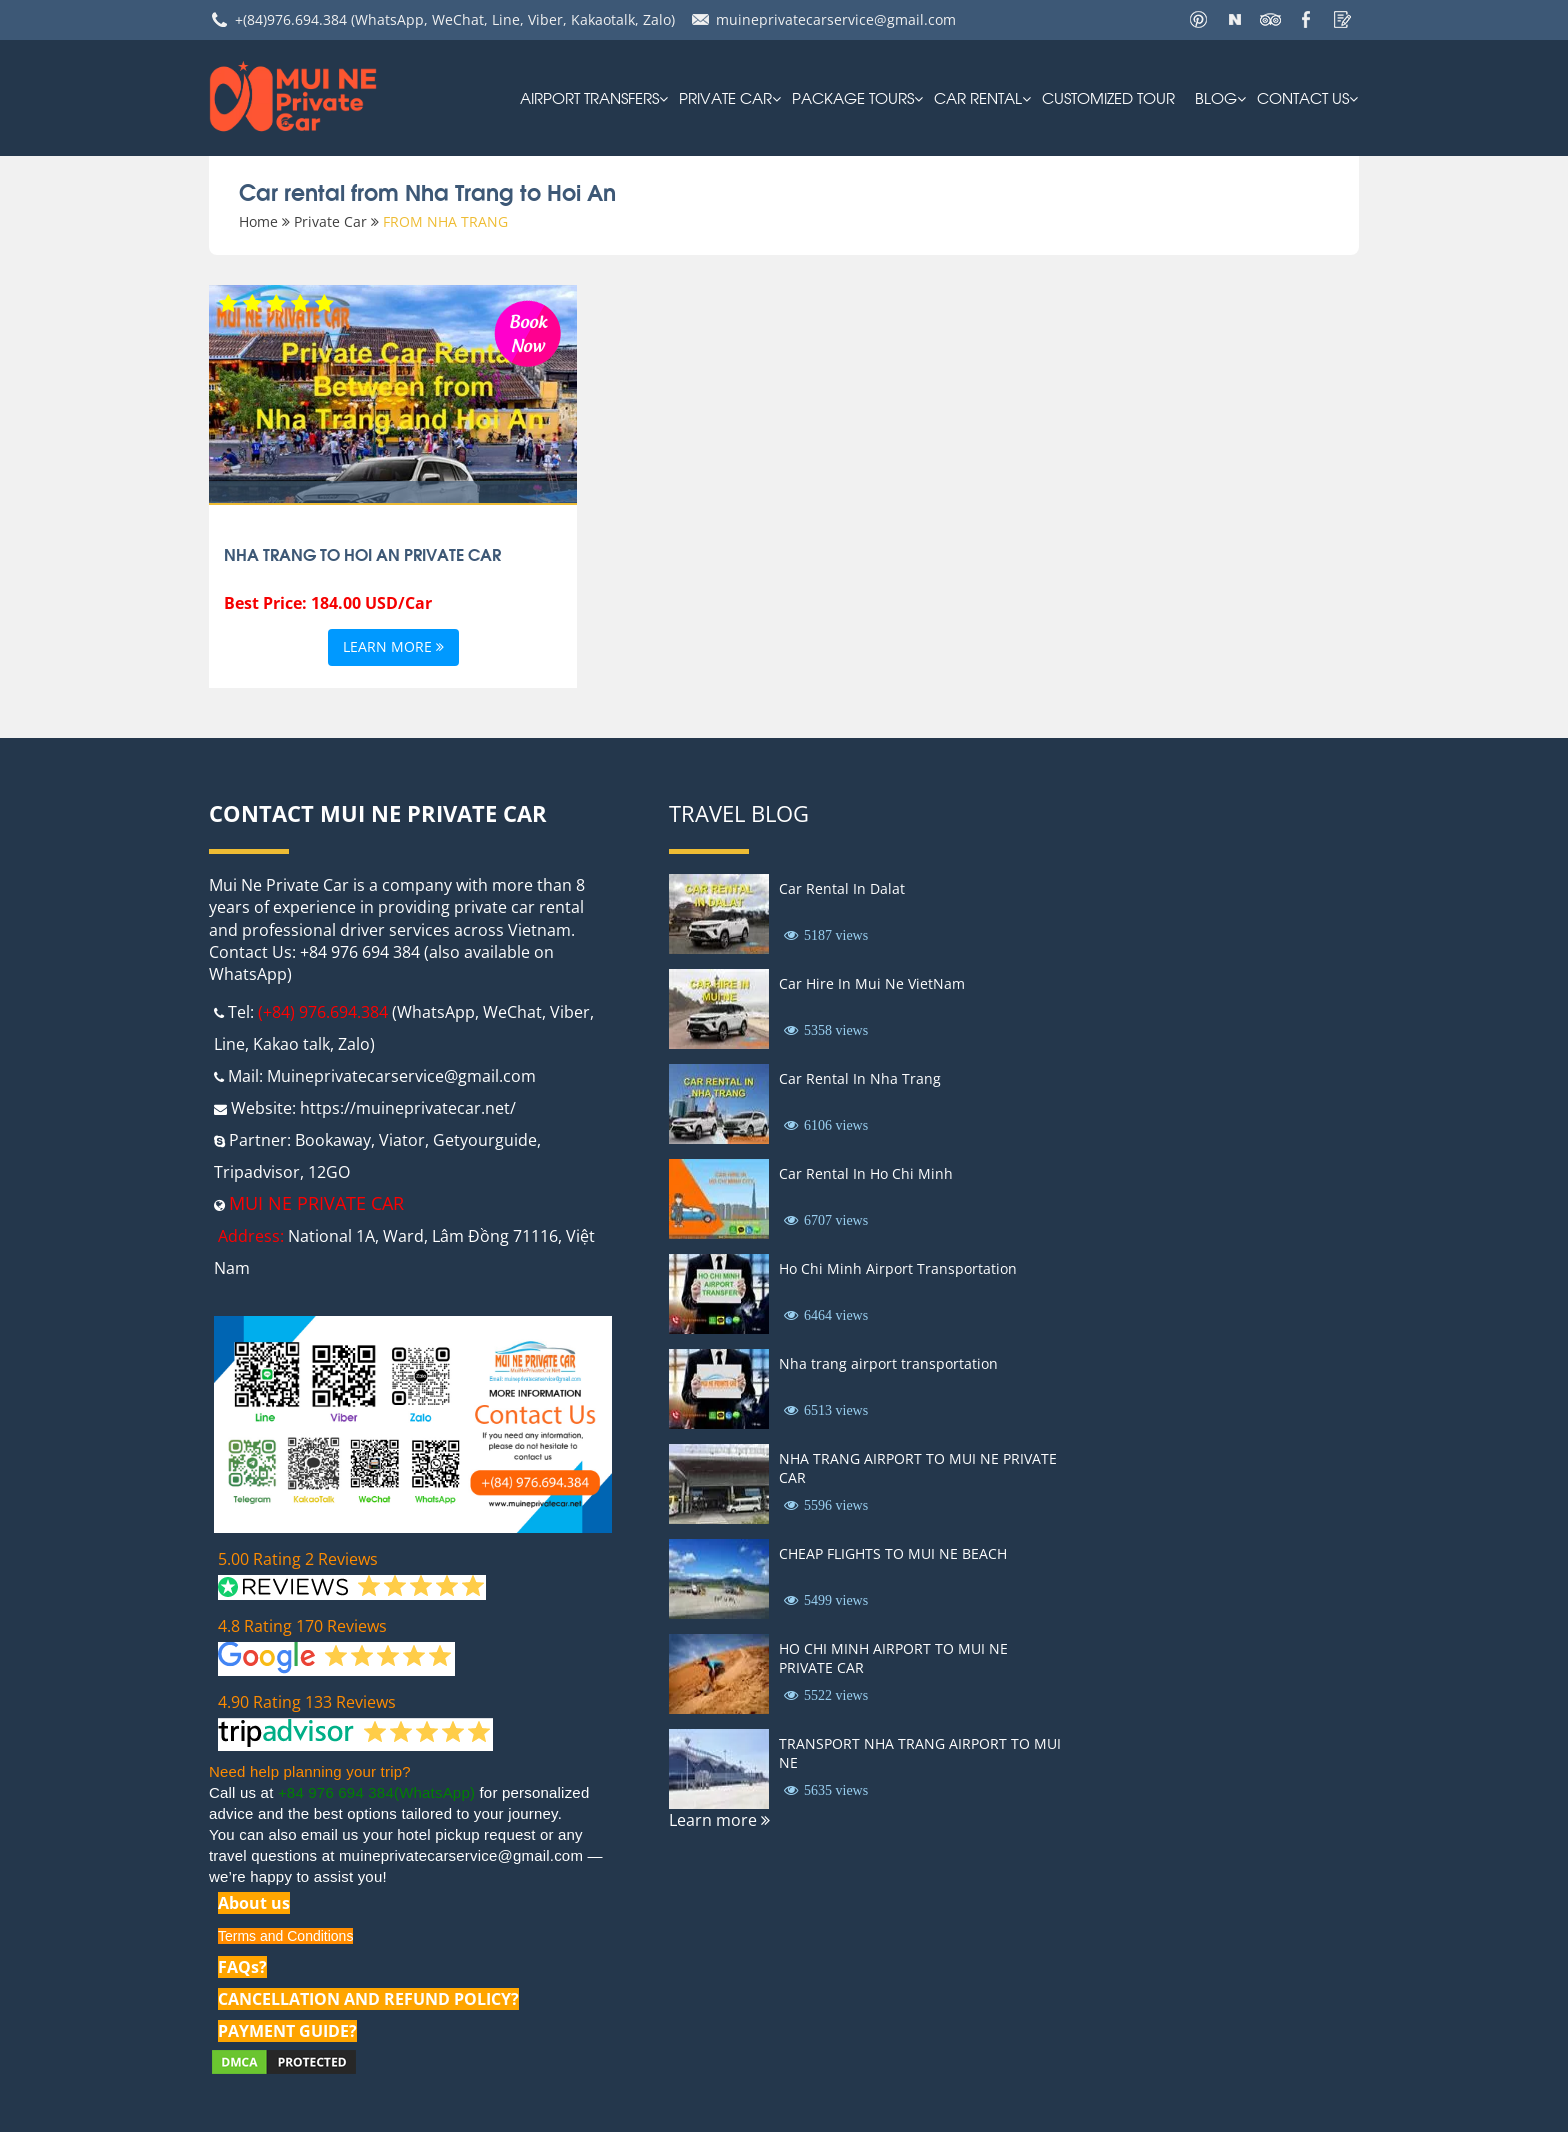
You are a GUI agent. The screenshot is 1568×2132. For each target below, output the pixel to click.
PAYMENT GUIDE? (287, 2031)
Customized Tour (1108, 97)
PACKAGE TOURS (853, 97)
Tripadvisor (257, 1172)
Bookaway (333, 1140)
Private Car (725, 97)
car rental (978, 97)
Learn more (393, 647)
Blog (1216, 97)
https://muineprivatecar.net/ (408, 1108)
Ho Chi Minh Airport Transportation (898, 1268)
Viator (402, 1140)
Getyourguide (485, 1140)
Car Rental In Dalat (842, 888)
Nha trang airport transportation (888, 1363)
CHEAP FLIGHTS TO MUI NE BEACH (893, 1553)
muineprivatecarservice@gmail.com (836, 19)
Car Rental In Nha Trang (860, 1078)
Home (258, 221)
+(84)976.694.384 (291, 19)
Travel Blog (739, 813)
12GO (329, 1172)
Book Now (528, 331)
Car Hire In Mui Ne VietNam (872, 983)
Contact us (1303, 97)
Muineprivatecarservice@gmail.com (401, 1076)
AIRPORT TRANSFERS (589, 97)
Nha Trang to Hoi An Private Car (362, 554)
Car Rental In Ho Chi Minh (866, 1173)
